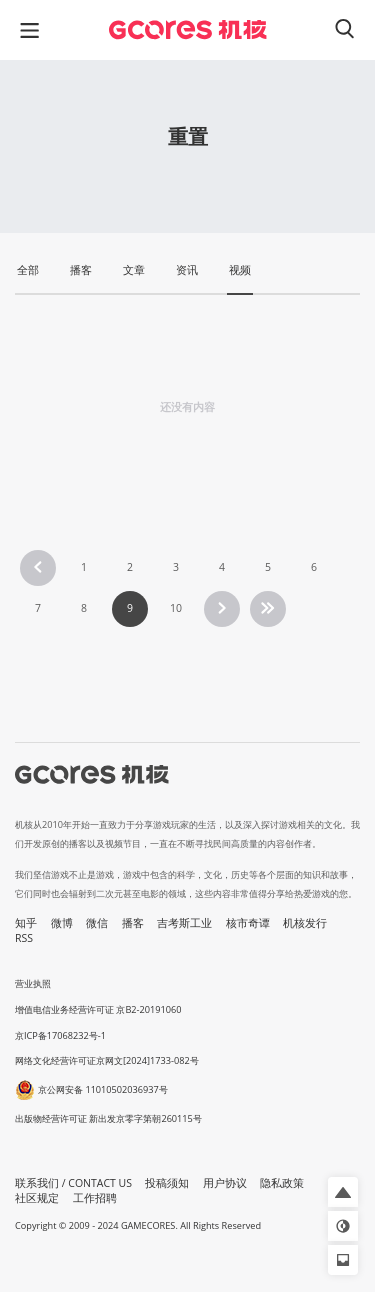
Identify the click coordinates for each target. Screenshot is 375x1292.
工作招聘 (95, 1198)
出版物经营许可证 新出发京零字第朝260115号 (108, 1118)
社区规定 (37, 1198)
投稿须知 (167, 1183)
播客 (133, 923)
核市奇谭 (248, 923)
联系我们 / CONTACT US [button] (73, 1183)
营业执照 (33, 983)
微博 (62, 923)
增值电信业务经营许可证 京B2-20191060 (98, 1009)
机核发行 (305, 923)
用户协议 (225, 1183)
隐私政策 (282, 1183)
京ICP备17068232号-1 (60, 1035)
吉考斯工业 (184, 923)
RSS (24, 938)
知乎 (26, 923)
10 (176, 608)
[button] (343, 1192)
